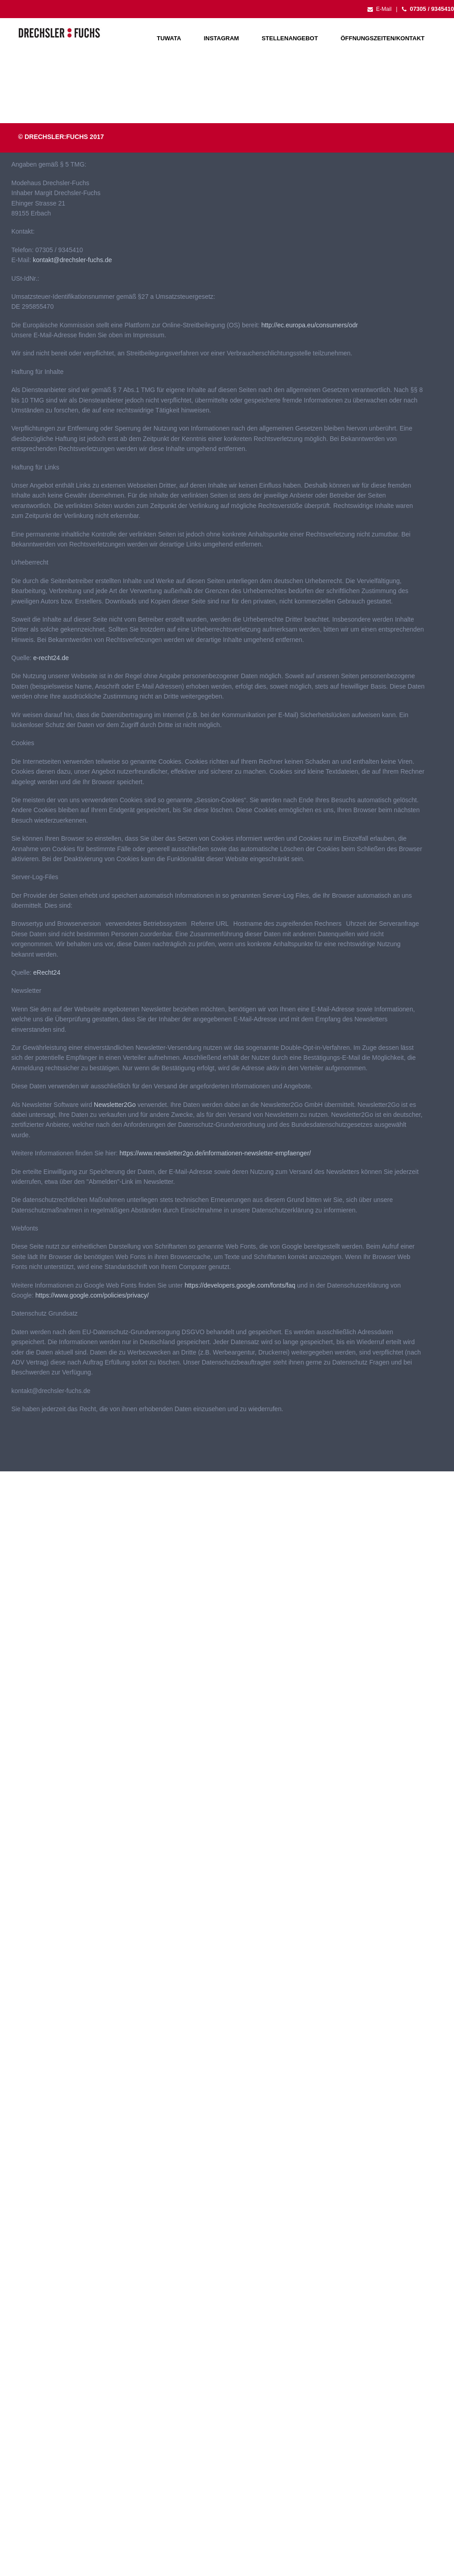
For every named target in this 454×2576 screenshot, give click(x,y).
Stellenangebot (289, 38)
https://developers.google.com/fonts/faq (239, 1285)
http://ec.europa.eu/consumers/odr (309, 325)
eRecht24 (46, 972)
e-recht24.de (51, 657)
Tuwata (169, 38)
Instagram (221, 38)
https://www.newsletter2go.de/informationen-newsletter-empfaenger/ (215, 1153)
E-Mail (379, 9)
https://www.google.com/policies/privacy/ (92, 1295)
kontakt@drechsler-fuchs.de (72, 259)
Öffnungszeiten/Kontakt (383, 38)
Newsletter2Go (115, 1104)
